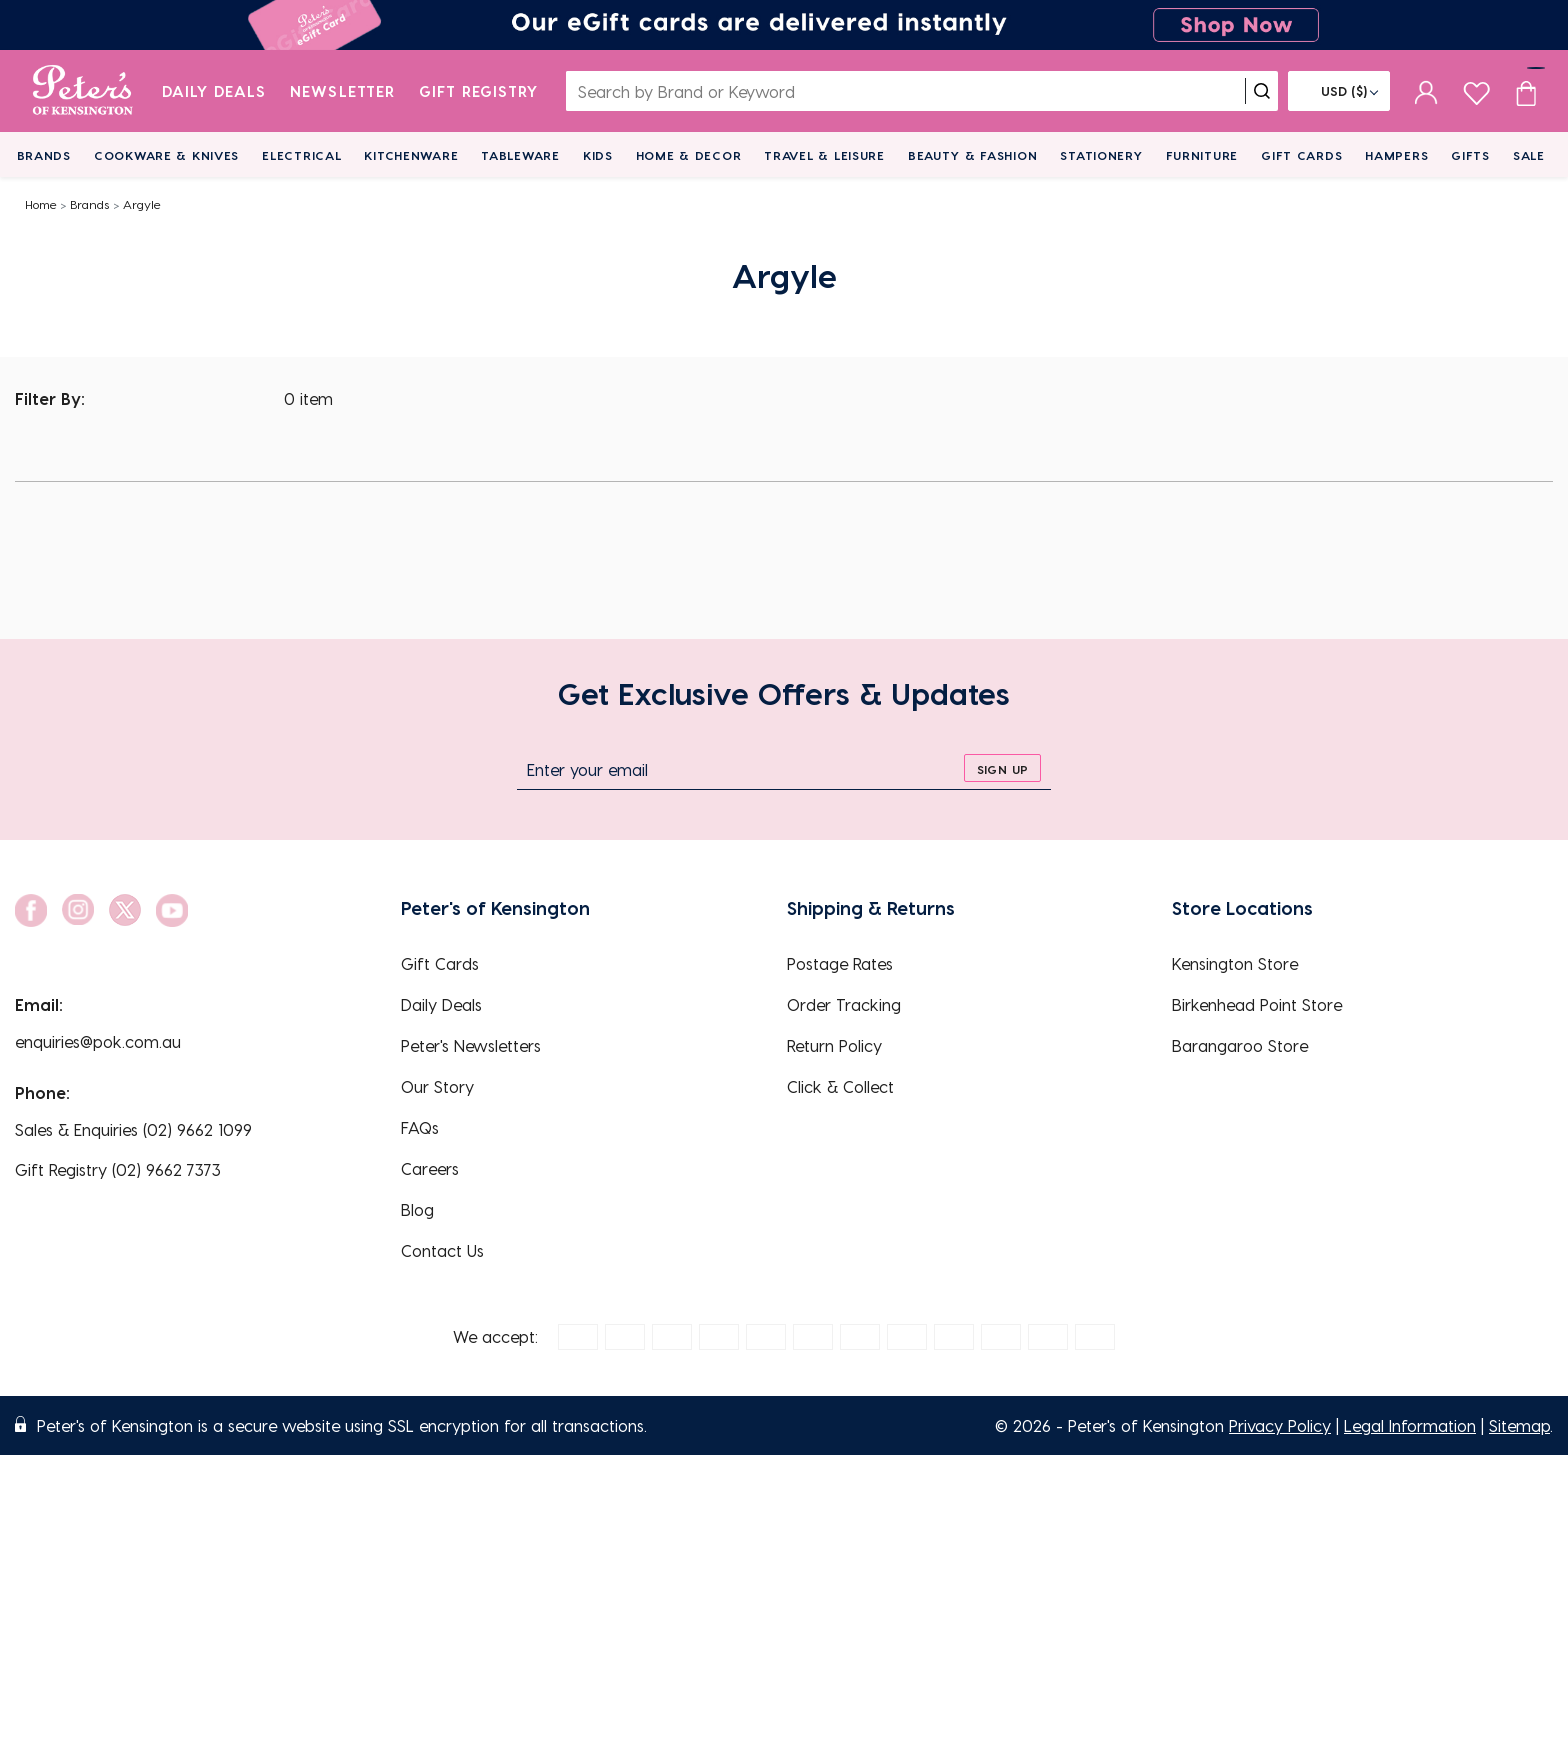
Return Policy (834, 1045)
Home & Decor (689, 155)
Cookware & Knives (166, 155)
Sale (1529, 155)
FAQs (420, 1127)
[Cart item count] (1526, 91)
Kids (598, 155)
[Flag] (1339, 91)
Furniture (1202, 155)
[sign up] (1002, 768)
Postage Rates (840, 963)
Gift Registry (479, 91)
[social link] (31, 910)
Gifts (1470, 155)
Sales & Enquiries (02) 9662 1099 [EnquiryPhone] (133, 1129)
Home (41, 204)
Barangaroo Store (1240, 1045)
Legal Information (1410, 1425)
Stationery (1101, 155)
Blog (417, 1209)
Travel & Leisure (824, 155)
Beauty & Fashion (973, 155)
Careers (430, 1168)
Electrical (301, 155)
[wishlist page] (1476, 90)
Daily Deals (214, 91)
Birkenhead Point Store (1257, 1004)
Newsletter (342, 91)
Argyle (142, 204)
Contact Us (442, 1250)
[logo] (82, 91)
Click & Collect (840, 1086)
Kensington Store (1235, 963)
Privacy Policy (1280, 1425)
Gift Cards (1301, 155)
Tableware (520, 155)
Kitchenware (411, 155)
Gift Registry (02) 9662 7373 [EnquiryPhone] (118, 1169)
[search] (1262, 91)
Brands (44, 155)
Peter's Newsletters (471, 1045)
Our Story (437, 1086)
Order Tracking (844, 1004)
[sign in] (1426, 91)
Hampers (1396, 155)
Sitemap (1519, 1425)
